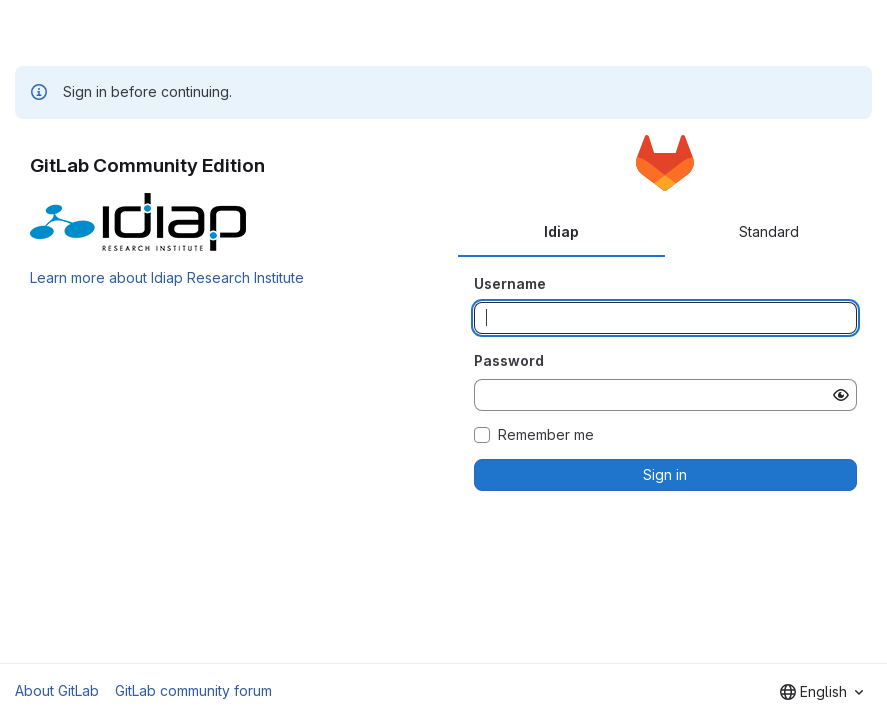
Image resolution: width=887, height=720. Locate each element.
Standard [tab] (769, 231)
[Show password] (841, 395)
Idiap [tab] (561, 231)
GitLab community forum (193, 690)
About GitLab (57, 690)
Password (509, 360)
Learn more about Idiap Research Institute (167, 277)
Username (510, 283)
